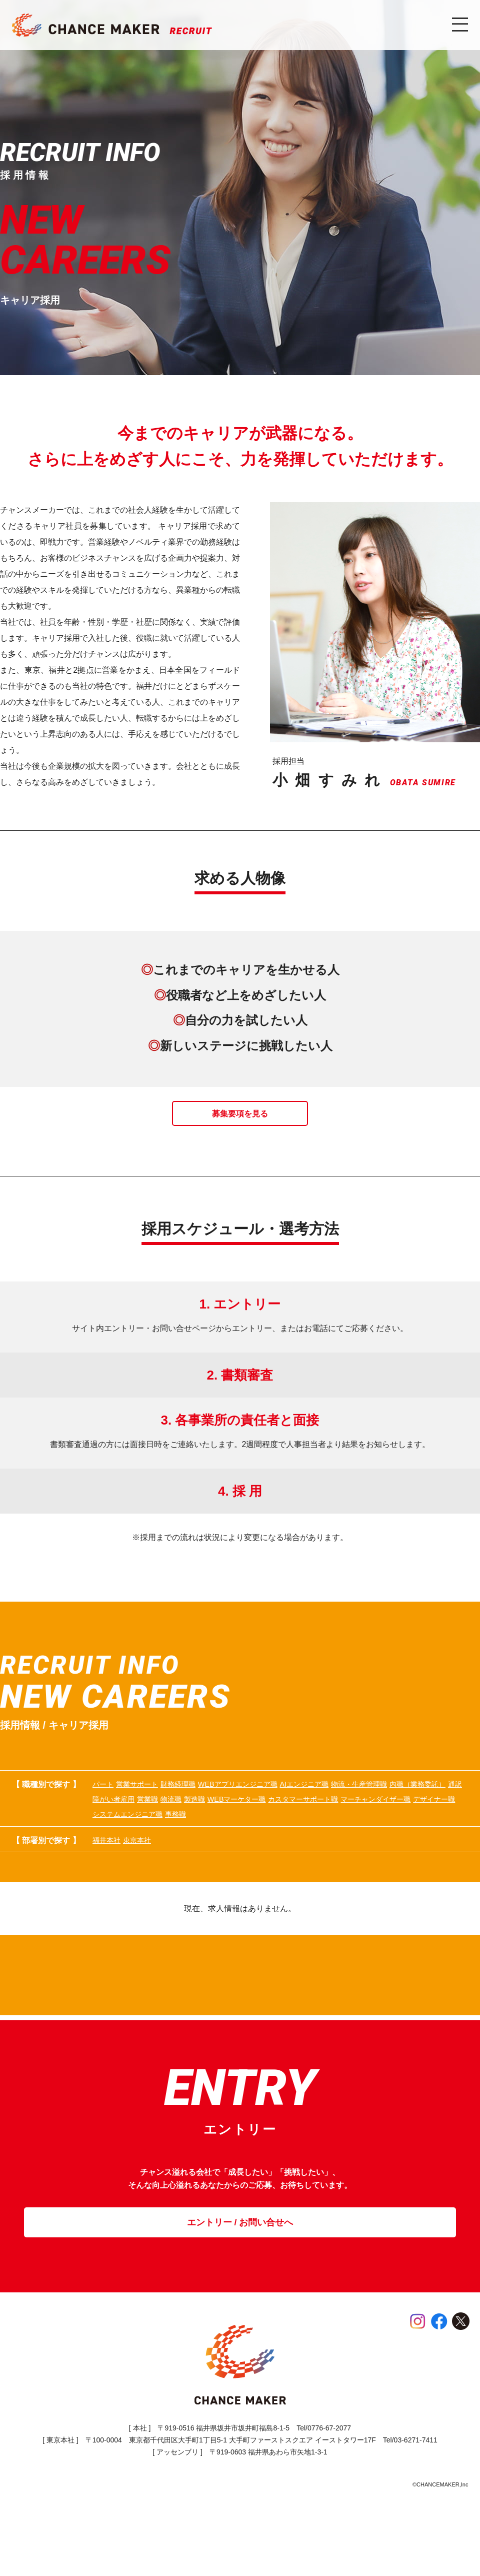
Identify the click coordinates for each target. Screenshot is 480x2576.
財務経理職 (210, 1805)
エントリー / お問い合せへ (240, 2290)
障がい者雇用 (298, 1823)
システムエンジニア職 (132, 1859)
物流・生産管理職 (124, 1823)
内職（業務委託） (201, 1823)
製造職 (420, 1823)
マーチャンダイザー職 (304, 1841)
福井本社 (108, 1887)
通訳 (254, 1823)
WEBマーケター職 (125, 1841)
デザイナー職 (380, 1841)
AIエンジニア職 (372, 1805)
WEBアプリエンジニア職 (287, 1805)
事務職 (197, 1859)
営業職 (346, 1823)
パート (104, 1805)
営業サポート (153, 1805)
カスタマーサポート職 (211, 1841)
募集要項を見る (240, 1131)
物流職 (383, 1823)
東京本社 (153, 1887)
